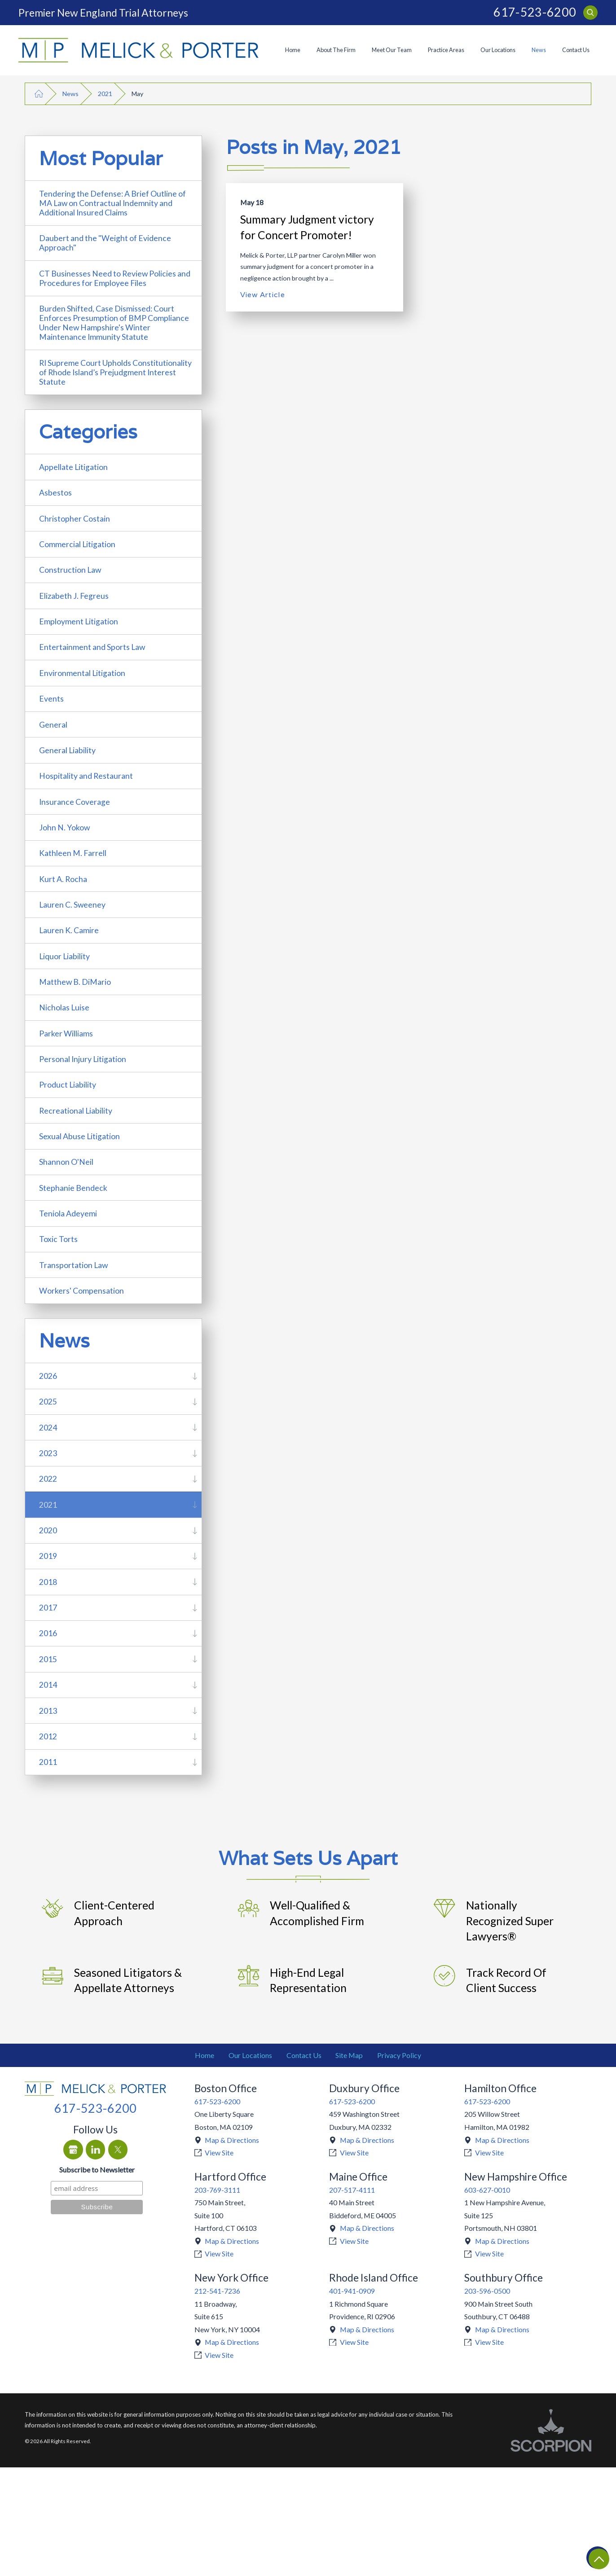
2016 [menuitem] (48, 1633)
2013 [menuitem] (48, 1711)
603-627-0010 (487, 2189)
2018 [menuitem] (48, 1582)
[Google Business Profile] (73, 2149)
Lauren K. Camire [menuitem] (69, 930)
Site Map (349, 2055)
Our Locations (497, 49)
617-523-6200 (534, 12)
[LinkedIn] (96, 2149)
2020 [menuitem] (48, 1530)
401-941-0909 (352, 2290)
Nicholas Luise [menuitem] (64, 1007)
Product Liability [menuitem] (67, 1084)
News (539, 49)
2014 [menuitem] (48, 1685)
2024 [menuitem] (48, 1427)
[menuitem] (292, 50)
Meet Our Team (392, 49)
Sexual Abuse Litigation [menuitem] (79, 1136)
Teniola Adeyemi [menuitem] (68, 1213)
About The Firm (336, 49)
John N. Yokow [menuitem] (64, 827)
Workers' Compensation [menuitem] (81, 1290)
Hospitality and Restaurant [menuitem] (86, 776)
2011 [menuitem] (48, 1762)
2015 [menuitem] (48, 1659)
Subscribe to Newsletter (97, 2169)
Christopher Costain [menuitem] (74, 518)
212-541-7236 (217, 2290)
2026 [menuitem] (48, 1376)
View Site (219, 2152)
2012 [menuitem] (48, 1736)
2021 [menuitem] (48, 1505)
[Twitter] (118, 2149)
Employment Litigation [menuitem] (78, 621)
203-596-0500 (487, 2290)
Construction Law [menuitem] (70, 570)
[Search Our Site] (590, 12)
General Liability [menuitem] (67, 750)
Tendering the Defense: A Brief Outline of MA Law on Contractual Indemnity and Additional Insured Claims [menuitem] (112, 203)
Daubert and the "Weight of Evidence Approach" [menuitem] (105, 242)
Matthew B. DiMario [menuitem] (75, 982)
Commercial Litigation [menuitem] (77, 544)
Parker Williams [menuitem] (66, 1033)
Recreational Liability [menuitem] (75, 1110)
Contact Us (576, 49)
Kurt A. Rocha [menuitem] (63, 879)
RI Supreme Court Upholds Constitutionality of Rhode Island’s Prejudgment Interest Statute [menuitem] (115, 372)
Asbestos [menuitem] (55, 492)
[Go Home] (39, 94)
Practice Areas (446, 49)
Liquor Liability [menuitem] (64, 956)
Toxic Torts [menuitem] (58, 1239)
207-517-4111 (352, 2189)
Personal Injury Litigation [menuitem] (82, 1059)
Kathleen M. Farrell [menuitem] (72, 853)
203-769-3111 (217, 2189)
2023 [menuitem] (48, 1453)
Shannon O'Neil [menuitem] (66, 1162)
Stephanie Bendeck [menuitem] (73, 1188)
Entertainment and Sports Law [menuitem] (92, 647)
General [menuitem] (53, 724)
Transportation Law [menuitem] (73, 1265)
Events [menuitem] (51, 698)
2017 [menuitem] (48, 1607)
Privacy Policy (399, 2055)
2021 (105, 93)
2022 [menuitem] (48, 1478)
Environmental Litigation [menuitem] (82, 673)
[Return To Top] (598, 2558)
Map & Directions (232, 2140)
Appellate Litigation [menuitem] (73, 467)
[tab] (194, 1376)
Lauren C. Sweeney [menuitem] (72, 904)
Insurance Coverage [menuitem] (74, 802)
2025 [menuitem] (48, 1401)
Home (292, 49)
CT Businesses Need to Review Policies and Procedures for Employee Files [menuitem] (114, 278)
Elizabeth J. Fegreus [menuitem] (74, 596)
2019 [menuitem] (48, 1556)
